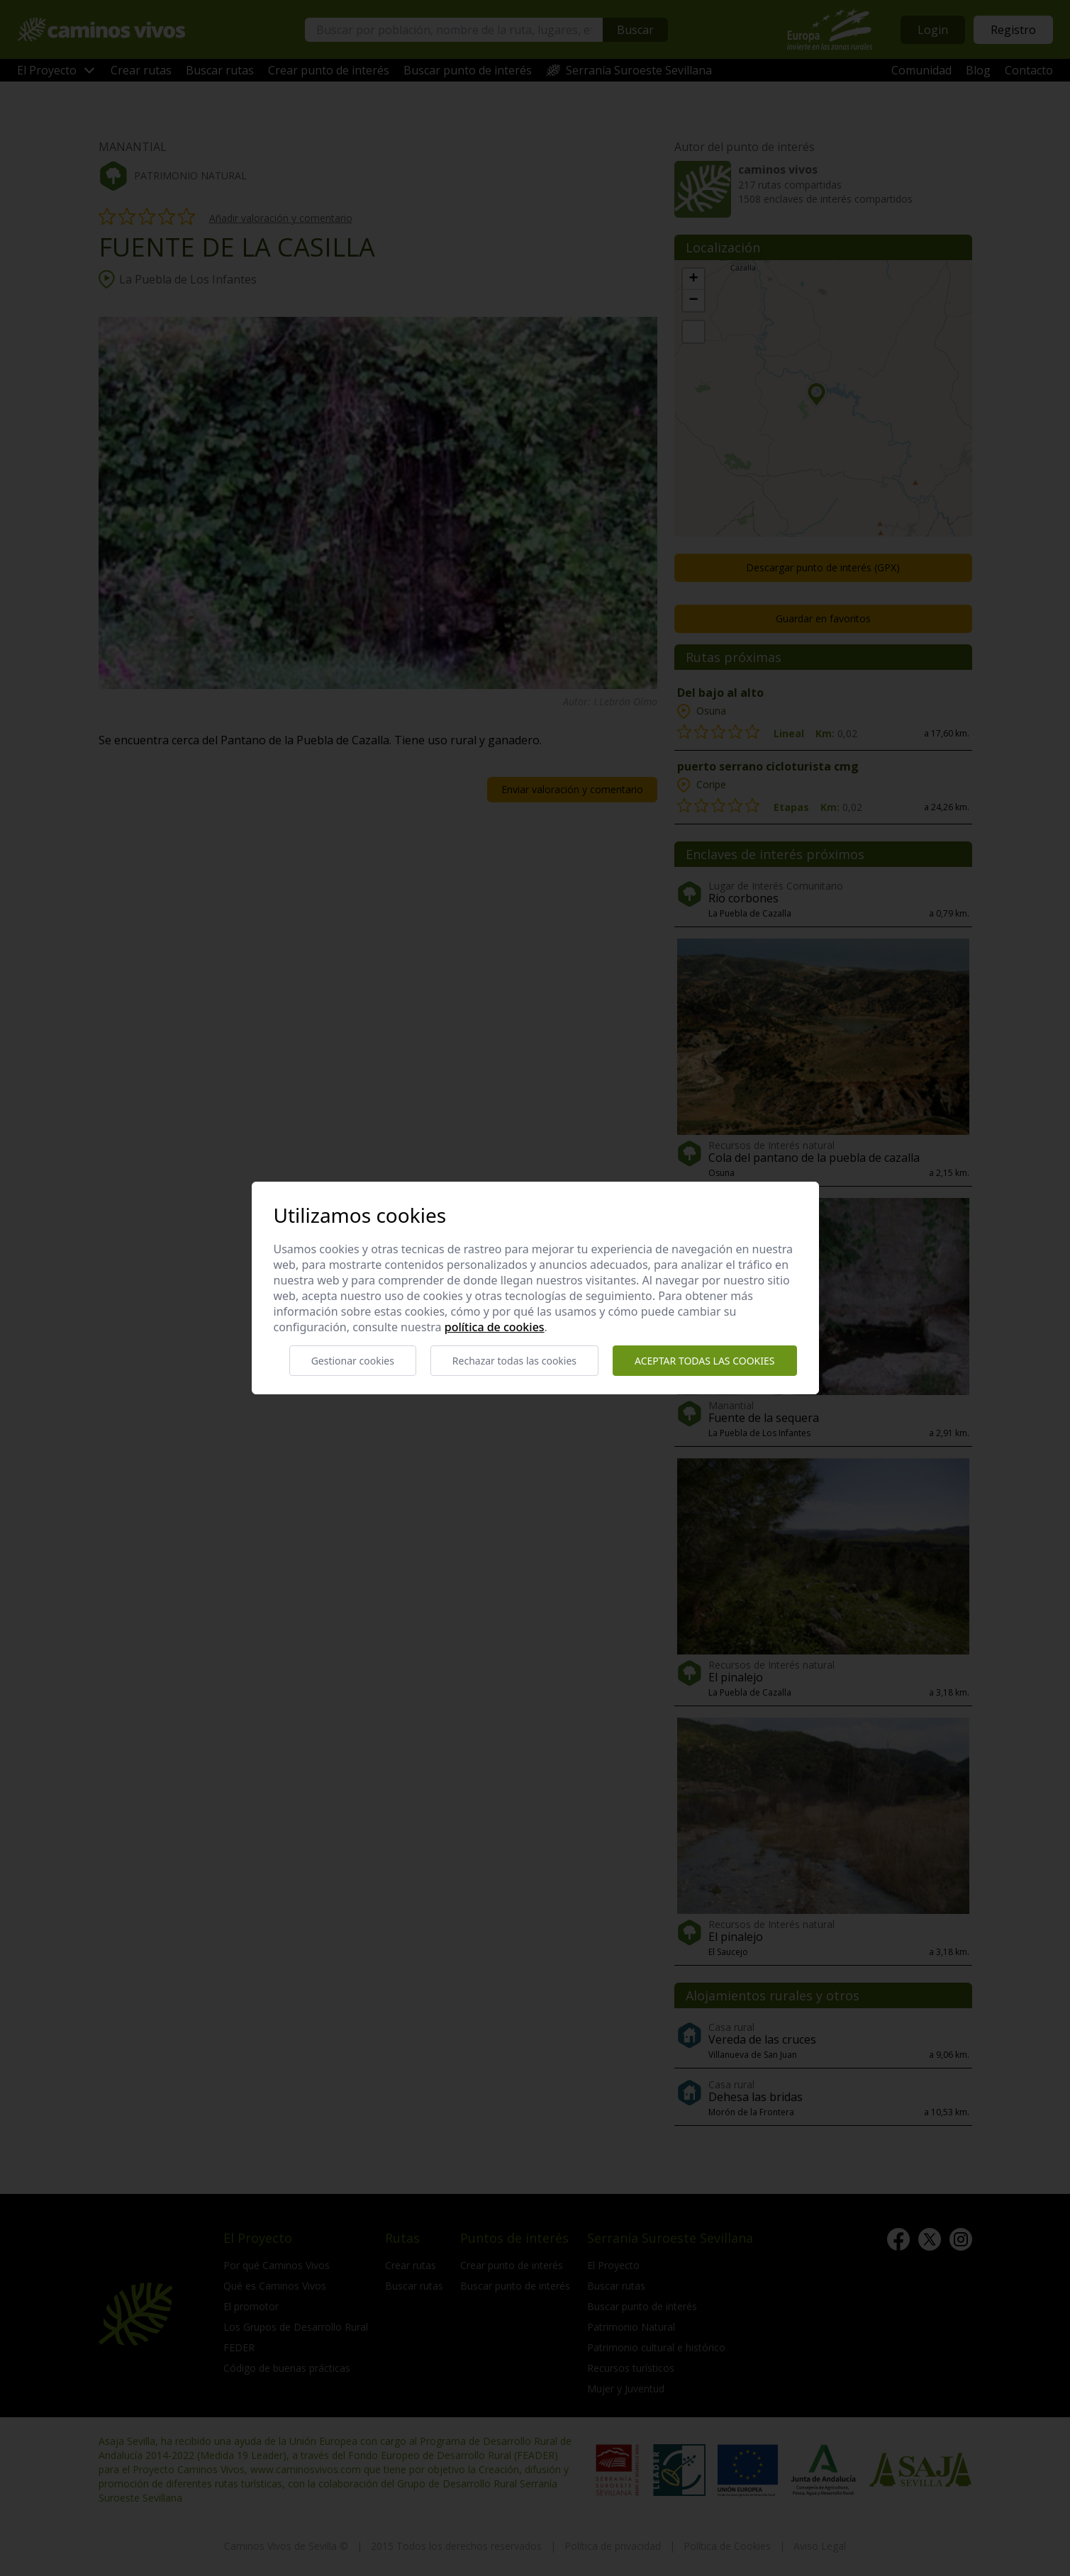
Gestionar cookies (352, 1360)
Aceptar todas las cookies (704, 1360)
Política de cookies (495, 1327)
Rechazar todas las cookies (514, 1360)
